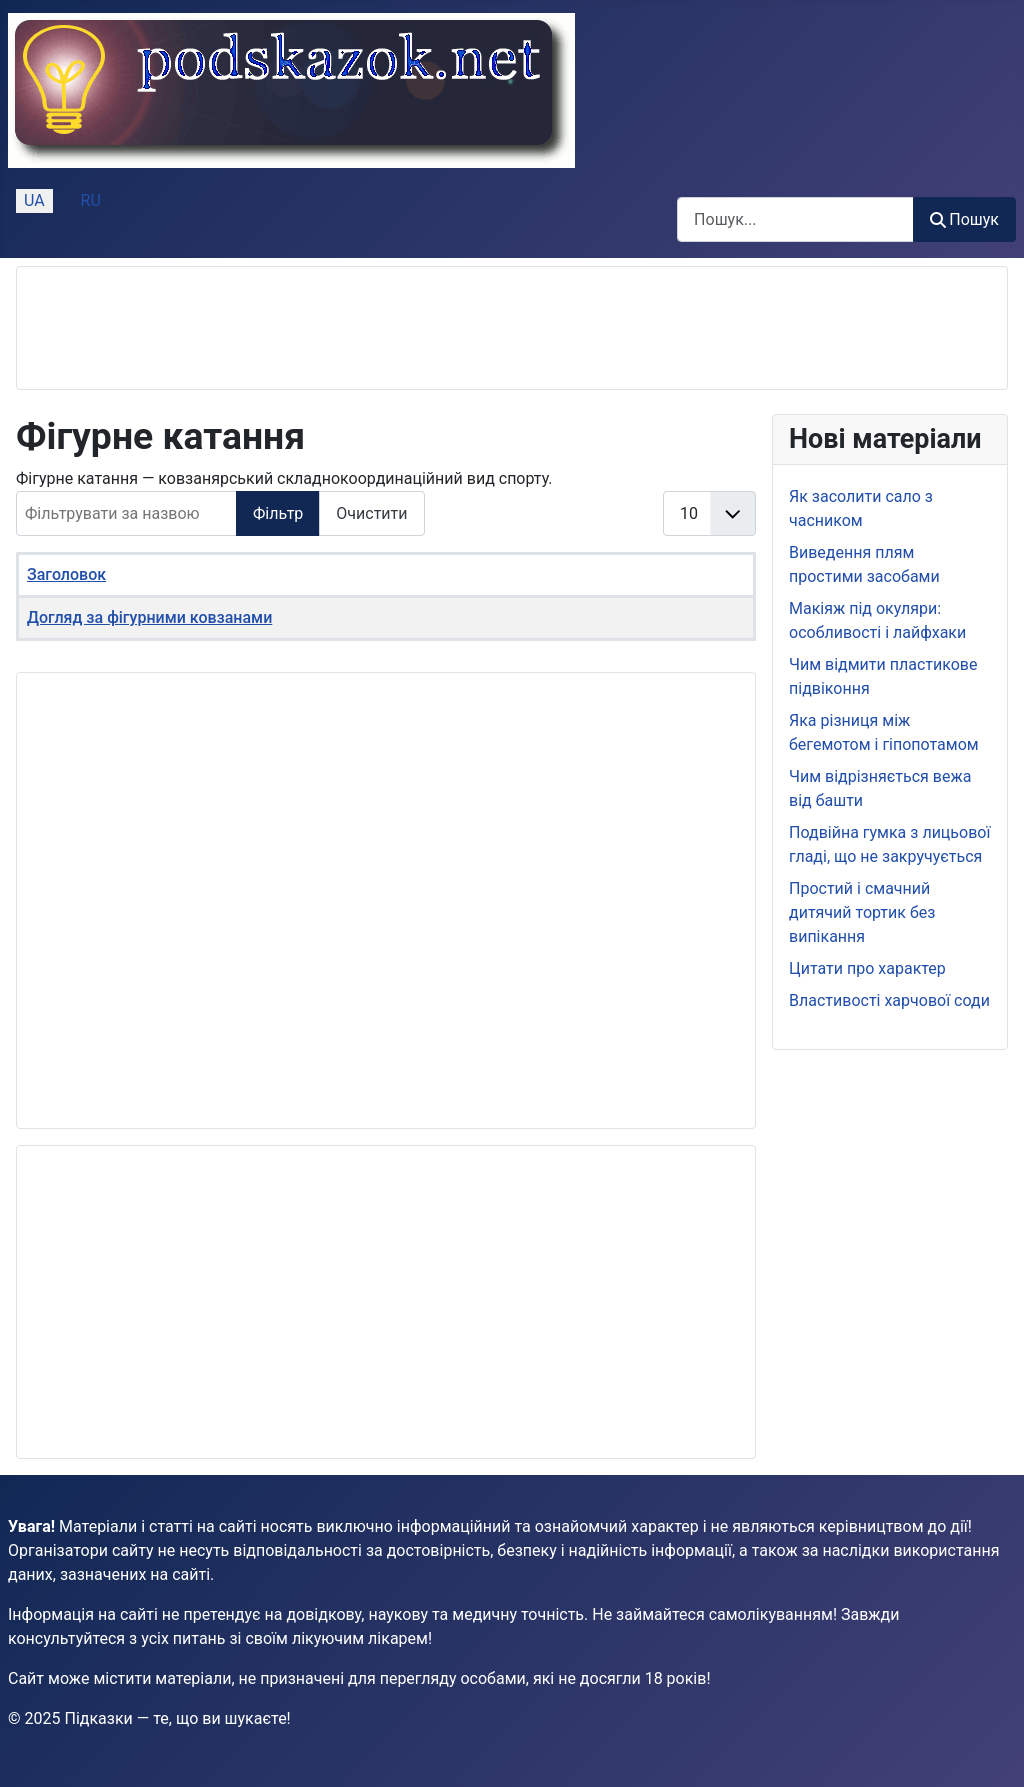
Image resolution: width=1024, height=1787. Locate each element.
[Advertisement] (397, 328)
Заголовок (66, 574)
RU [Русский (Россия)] (91, 200)
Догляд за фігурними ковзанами (149, 617)
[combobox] (795, 219)
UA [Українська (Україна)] (34, 200)
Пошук (964, 219)
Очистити (371, 513)
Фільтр (278, 513)
